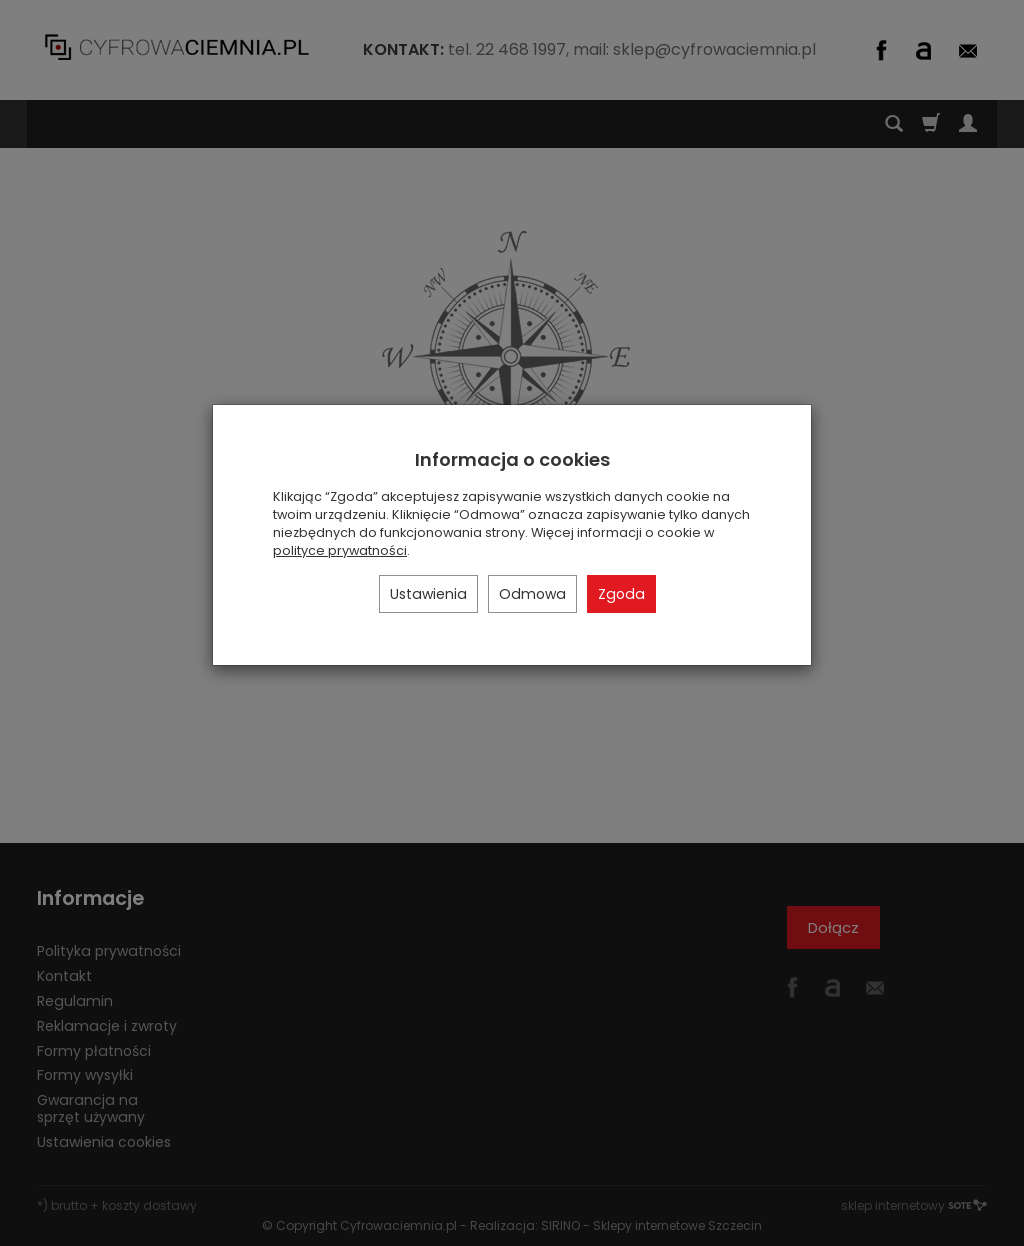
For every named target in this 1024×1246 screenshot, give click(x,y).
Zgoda (621, 594)
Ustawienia (428, 594)
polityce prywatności (340, 550)
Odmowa (532, 594)
